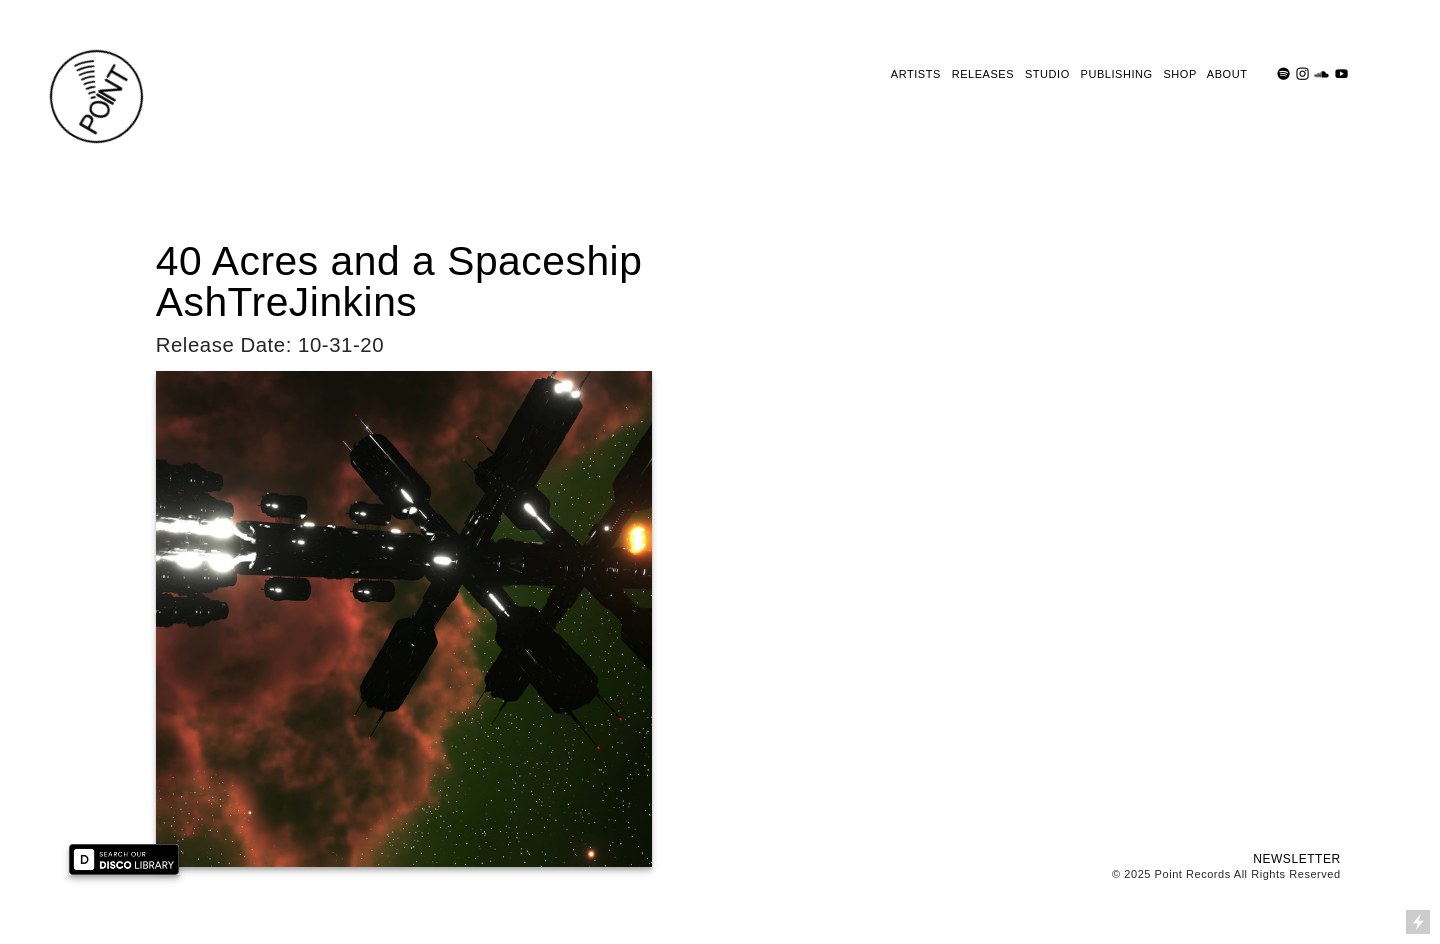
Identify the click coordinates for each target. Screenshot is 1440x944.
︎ (1284, 74)
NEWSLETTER (1296, 859)
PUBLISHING (1117, 74)
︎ (1303, 74)
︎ (1322, 74)
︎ (1342, 74)
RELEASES (983, 74)
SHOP (1179, 74)
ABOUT (1227, 74)
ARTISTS (916, 74)
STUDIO (1047, 74)
